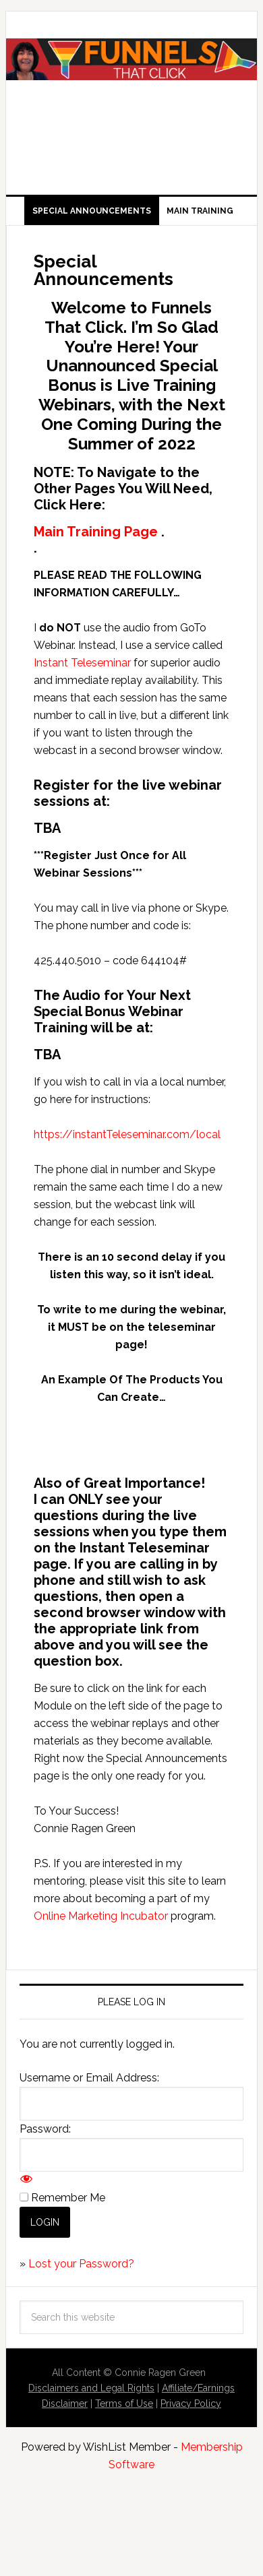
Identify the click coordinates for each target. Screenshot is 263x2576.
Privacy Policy (190, 2403)
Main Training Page (96, 532)
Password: (45, 2129)
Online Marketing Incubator (101, 1916)
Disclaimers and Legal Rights (91, 2388)
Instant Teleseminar (82, 662)
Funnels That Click (131, 88)
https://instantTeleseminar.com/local (127, 1134)
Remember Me (68, 2197)
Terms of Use (124, 2403)
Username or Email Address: (89, 2077)
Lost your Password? (81, 2263)
